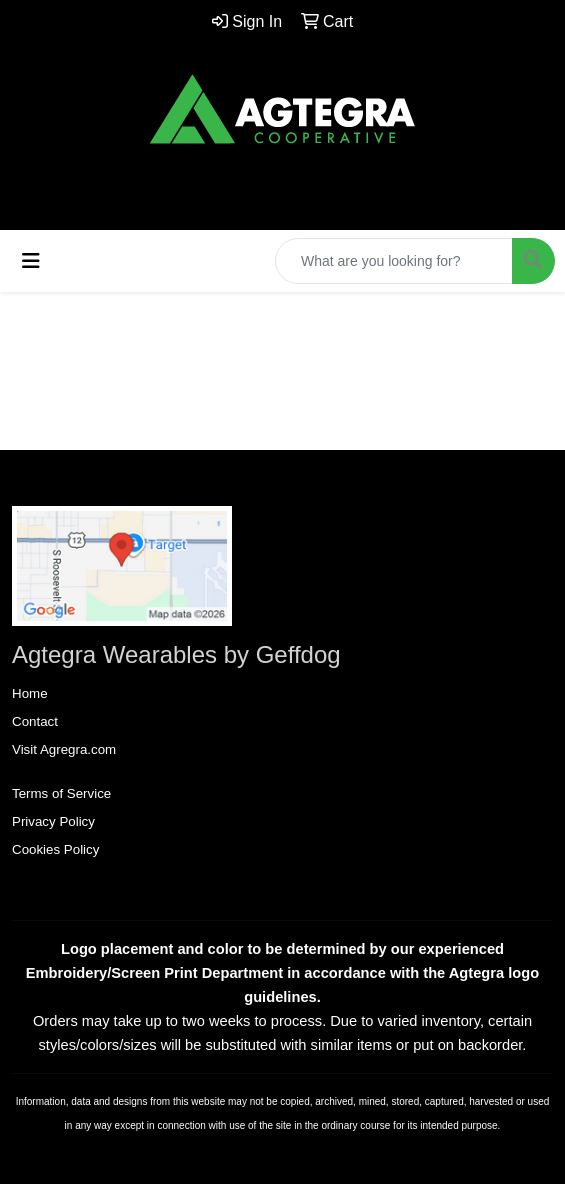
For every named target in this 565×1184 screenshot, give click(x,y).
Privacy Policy (53, 821)
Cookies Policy (55, 849)
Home (30, 693)
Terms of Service (61, 793)
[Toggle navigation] (31, 261)
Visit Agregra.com (64, 749)
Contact (35, 721)
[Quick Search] (394, 261)
